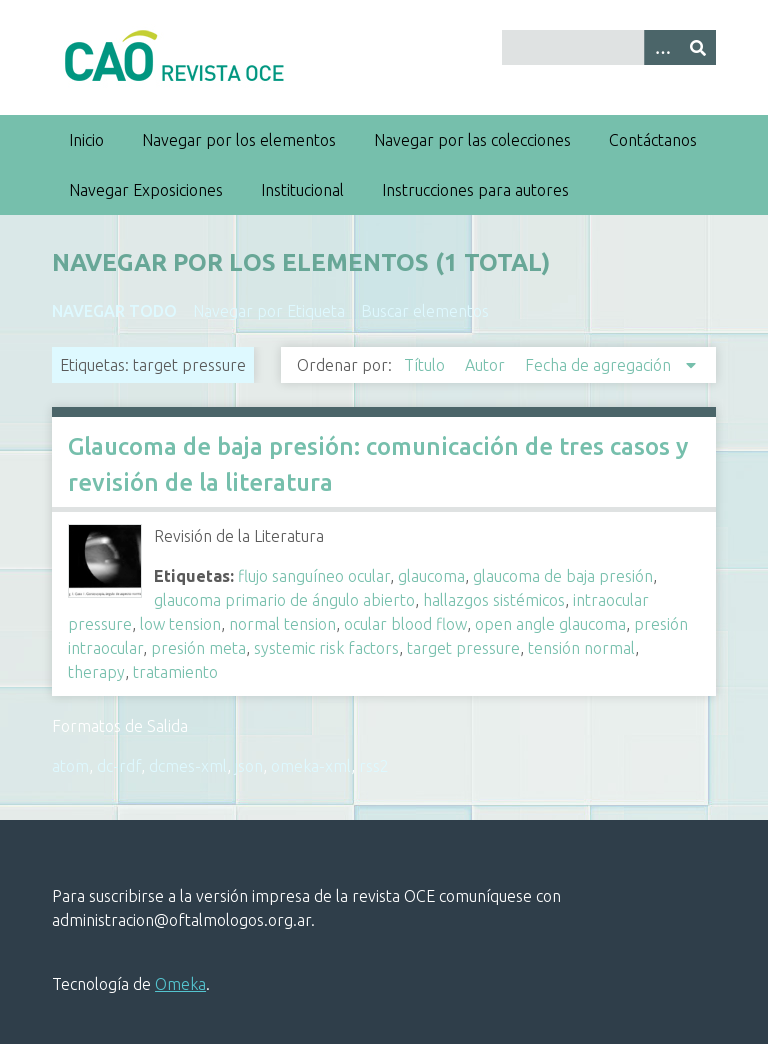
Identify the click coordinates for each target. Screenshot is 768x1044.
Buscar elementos (425, 311)
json (249, 766)
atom (70, 766)
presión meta (198, 648)
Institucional (302, 190)
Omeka (180, 984)
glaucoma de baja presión (563, 576)
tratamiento (175, 672)
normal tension (282, 624)
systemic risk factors (326, 648)
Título (426, 365)
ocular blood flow (405, 624)
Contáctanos (653, 140)
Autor (487, 365)
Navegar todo (114, 311)
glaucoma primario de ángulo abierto (284, 600)
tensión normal (581, 648)
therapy (96, 672)
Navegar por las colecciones (472, 140)
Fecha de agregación (600, 365)
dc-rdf (119, 766)
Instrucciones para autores (475, 190)
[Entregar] (698, 47)
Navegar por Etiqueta (269, 311)
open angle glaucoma (550, 624)
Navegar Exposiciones (146, 190)
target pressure (463, 648)
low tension (180, 624)
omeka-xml (311, 766)
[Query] (609, 47)
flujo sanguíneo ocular (314, 576)
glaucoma (431, 576)
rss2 (374, 766)
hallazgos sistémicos (494, 600)
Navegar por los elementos (239, 140)
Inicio (86, 140)
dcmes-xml (188, 766)
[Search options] (662, 47)
